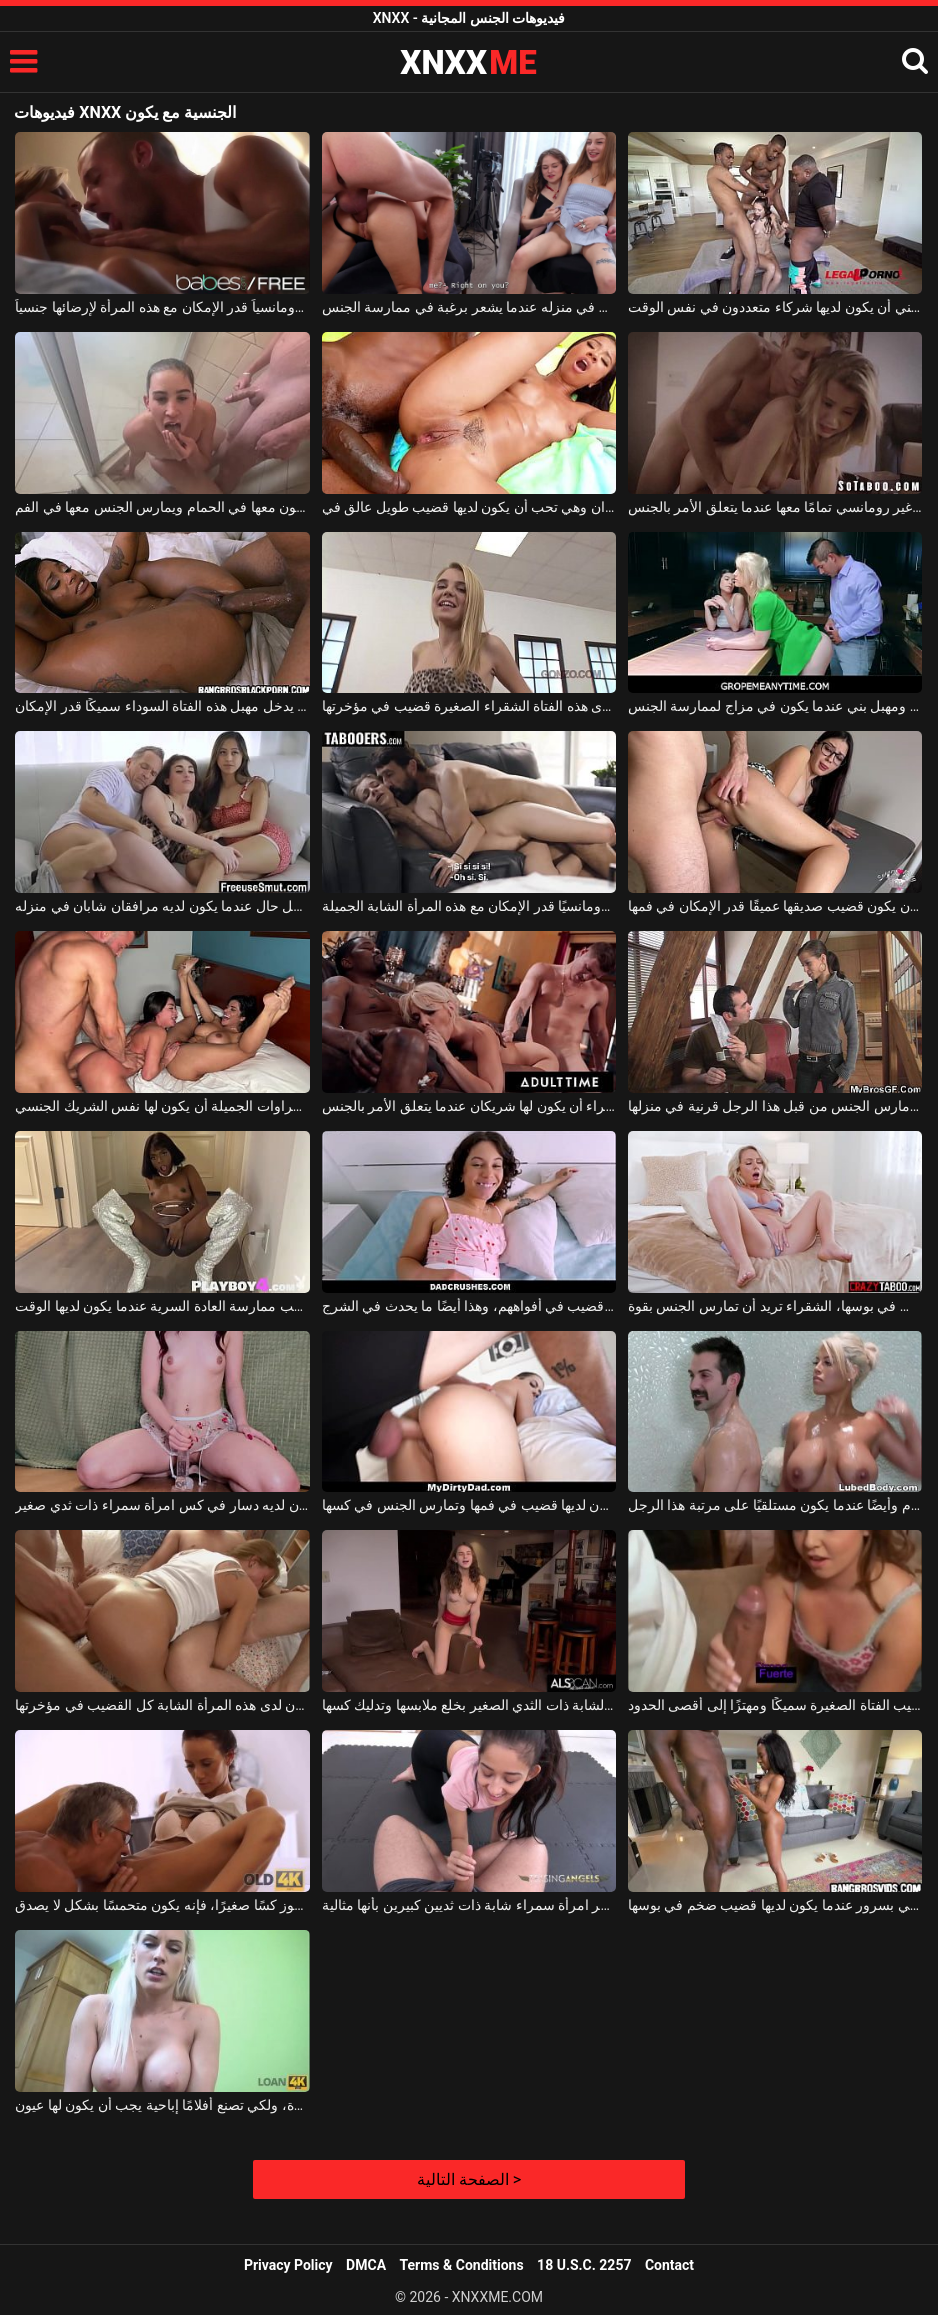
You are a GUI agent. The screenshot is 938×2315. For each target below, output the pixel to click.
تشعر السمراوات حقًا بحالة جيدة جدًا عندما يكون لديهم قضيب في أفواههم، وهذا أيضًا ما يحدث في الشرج (469, 1306)
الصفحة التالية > (469, 2179)
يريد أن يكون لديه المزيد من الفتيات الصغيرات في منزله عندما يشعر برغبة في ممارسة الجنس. (469, 307)
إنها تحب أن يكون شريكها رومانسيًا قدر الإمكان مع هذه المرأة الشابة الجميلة (469, 906)
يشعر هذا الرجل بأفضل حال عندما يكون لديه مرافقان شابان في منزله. (162, 906)
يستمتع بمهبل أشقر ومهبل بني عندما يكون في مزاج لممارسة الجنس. (775, 706)
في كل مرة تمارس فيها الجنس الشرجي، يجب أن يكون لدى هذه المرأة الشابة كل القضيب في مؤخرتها (162, 1705)
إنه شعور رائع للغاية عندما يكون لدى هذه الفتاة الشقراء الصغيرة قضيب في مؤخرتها (469, 706)
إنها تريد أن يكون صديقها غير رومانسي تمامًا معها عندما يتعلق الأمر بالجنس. (775, 507)
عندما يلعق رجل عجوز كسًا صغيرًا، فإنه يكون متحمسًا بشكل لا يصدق (162, 1905)
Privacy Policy (288, 2265)
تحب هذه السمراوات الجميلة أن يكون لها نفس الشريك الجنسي (162, 1106)
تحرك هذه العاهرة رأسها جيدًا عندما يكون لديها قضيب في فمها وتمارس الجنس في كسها (469, 1505)
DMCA (366, 2265)
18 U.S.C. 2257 (584, 2265)
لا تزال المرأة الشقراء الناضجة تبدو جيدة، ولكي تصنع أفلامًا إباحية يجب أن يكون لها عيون (162, 2105)
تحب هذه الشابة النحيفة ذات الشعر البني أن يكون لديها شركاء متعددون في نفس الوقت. (775, 307)
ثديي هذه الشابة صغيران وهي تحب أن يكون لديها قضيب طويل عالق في (469, 507)
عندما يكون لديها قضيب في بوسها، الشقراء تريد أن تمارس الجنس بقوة (775, 1306)
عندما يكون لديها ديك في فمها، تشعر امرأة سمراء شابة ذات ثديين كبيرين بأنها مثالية (469, 1905)
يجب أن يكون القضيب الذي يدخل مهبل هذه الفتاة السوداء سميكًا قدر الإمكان (162, 706)
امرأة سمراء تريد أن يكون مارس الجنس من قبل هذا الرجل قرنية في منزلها (775, 1106)
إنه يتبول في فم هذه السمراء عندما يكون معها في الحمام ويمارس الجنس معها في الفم (162, 507)
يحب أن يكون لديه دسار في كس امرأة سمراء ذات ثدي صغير (162, 1505)
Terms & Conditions (462, 2265)
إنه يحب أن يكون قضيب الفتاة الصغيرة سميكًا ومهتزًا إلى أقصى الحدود (775, 1705)
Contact (669, 2265)
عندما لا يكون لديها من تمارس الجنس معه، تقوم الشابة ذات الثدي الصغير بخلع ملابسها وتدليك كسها (469, 1705)
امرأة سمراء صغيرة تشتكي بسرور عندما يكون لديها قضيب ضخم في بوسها (775, 1905)
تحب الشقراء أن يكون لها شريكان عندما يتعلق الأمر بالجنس (469, 1106)
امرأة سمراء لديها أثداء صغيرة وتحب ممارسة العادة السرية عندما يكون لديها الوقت (162, 1306)
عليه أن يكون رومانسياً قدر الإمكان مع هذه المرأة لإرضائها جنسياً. (162, 307)
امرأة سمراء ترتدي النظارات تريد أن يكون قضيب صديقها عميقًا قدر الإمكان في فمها (775, 906)
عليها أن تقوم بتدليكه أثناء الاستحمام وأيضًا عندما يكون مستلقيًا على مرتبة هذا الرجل (775, 1505)
